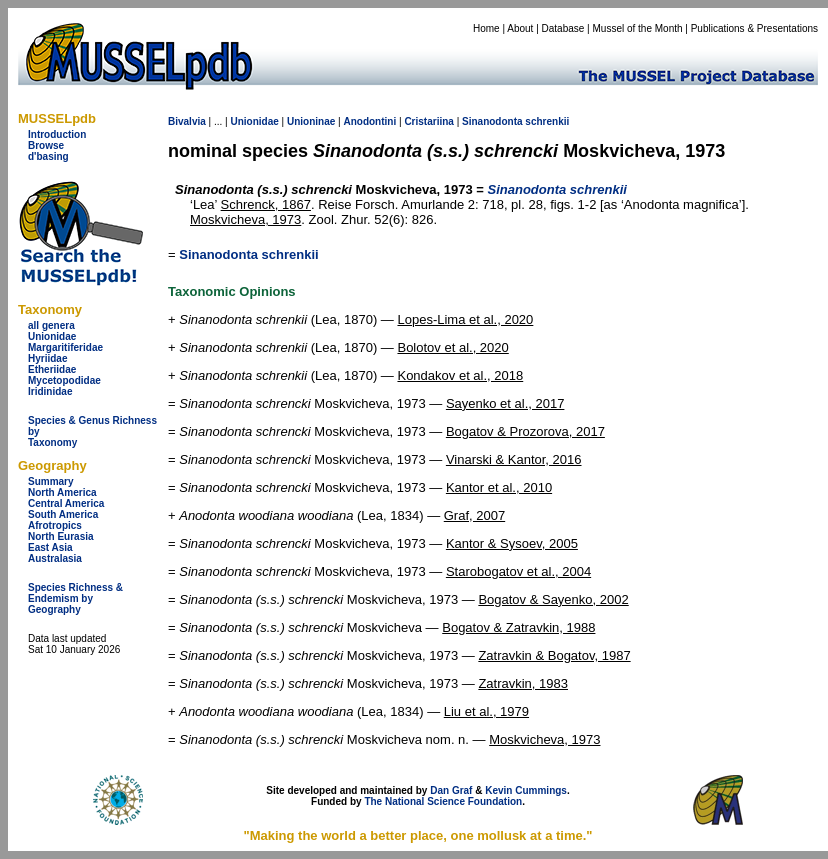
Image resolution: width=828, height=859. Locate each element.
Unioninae (311, 121)
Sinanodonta (492, 121)
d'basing (48, 156)
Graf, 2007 (474, 515)
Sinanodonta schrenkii (248, 254)
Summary (51, 481)
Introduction (57, 134)
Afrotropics (55, 525)
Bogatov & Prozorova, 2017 (525, 431)
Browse (46, 145)
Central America (66, 503)
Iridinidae (50, 391)
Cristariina (428, 121)
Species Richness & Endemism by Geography (75, 598)
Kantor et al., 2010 (499, 487)
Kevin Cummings (526, 790)
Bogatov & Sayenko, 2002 (553, 599)
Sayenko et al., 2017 (505, 403)
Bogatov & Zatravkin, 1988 (518, 627)
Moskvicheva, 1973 (245, 219)
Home (486, 28)
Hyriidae (47, 358)
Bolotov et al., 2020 (452, 347)
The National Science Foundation (443, 801)
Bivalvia (187, 121)
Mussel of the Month (638, 28)
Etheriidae (52, 369)
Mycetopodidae (64, 380)
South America (63, 514)
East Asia (50, 547)
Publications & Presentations (754, 28)
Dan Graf (451, 790)
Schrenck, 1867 (266, 204)
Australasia (55, 558)
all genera (51, 325)
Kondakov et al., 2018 (460, 375)
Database (563, 28)
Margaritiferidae (65, 347)
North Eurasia (61, 536)
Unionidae (52, 336)
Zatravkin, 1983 (523, 683)
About (520, 28)
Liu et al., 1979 (486, 711)
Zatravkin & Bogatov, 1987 (554, 655)
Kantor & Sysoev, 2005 (512, 543)
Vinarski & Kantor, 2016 (514, 459)
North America (62, 492)
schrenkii (547, 121)
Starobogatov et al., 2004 (518, 571)
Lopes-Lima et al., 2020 (465, 319)
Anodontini (369, 121)
